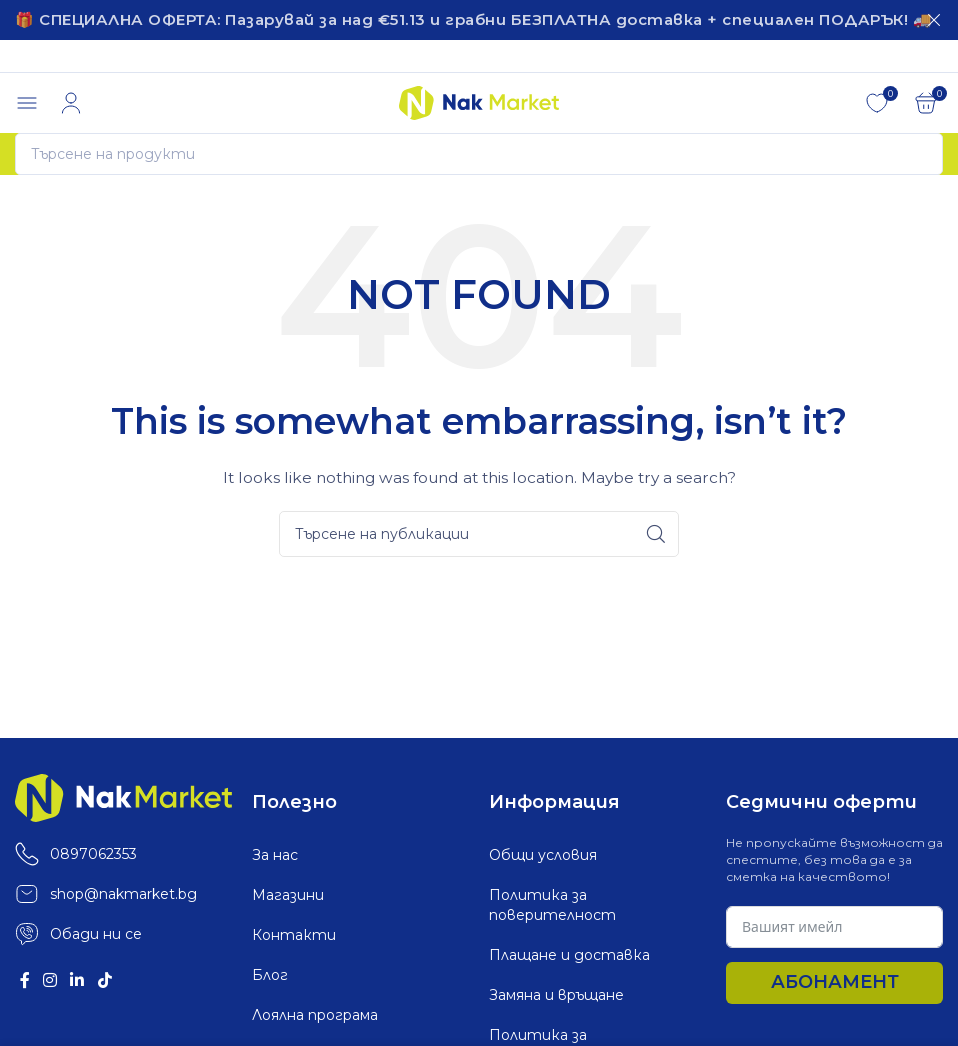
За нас (275, 853)
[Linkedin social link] (77, 978)
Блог (270, 973)
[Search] (479, 152)
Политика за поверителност (552, 903)
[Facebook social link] (24, 978)
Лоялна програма (315, 1013)
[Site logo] (479, 99)
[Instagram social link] (49, 978)
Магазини (288, 893)
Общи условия (543, 853)
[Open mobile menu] (27, 101)
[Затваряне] (934, 20)
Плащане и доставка (569, 953)
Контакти (294, 933)
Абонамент (835, 980)
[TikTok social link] (104, 978)
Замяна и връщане (556, 993)
